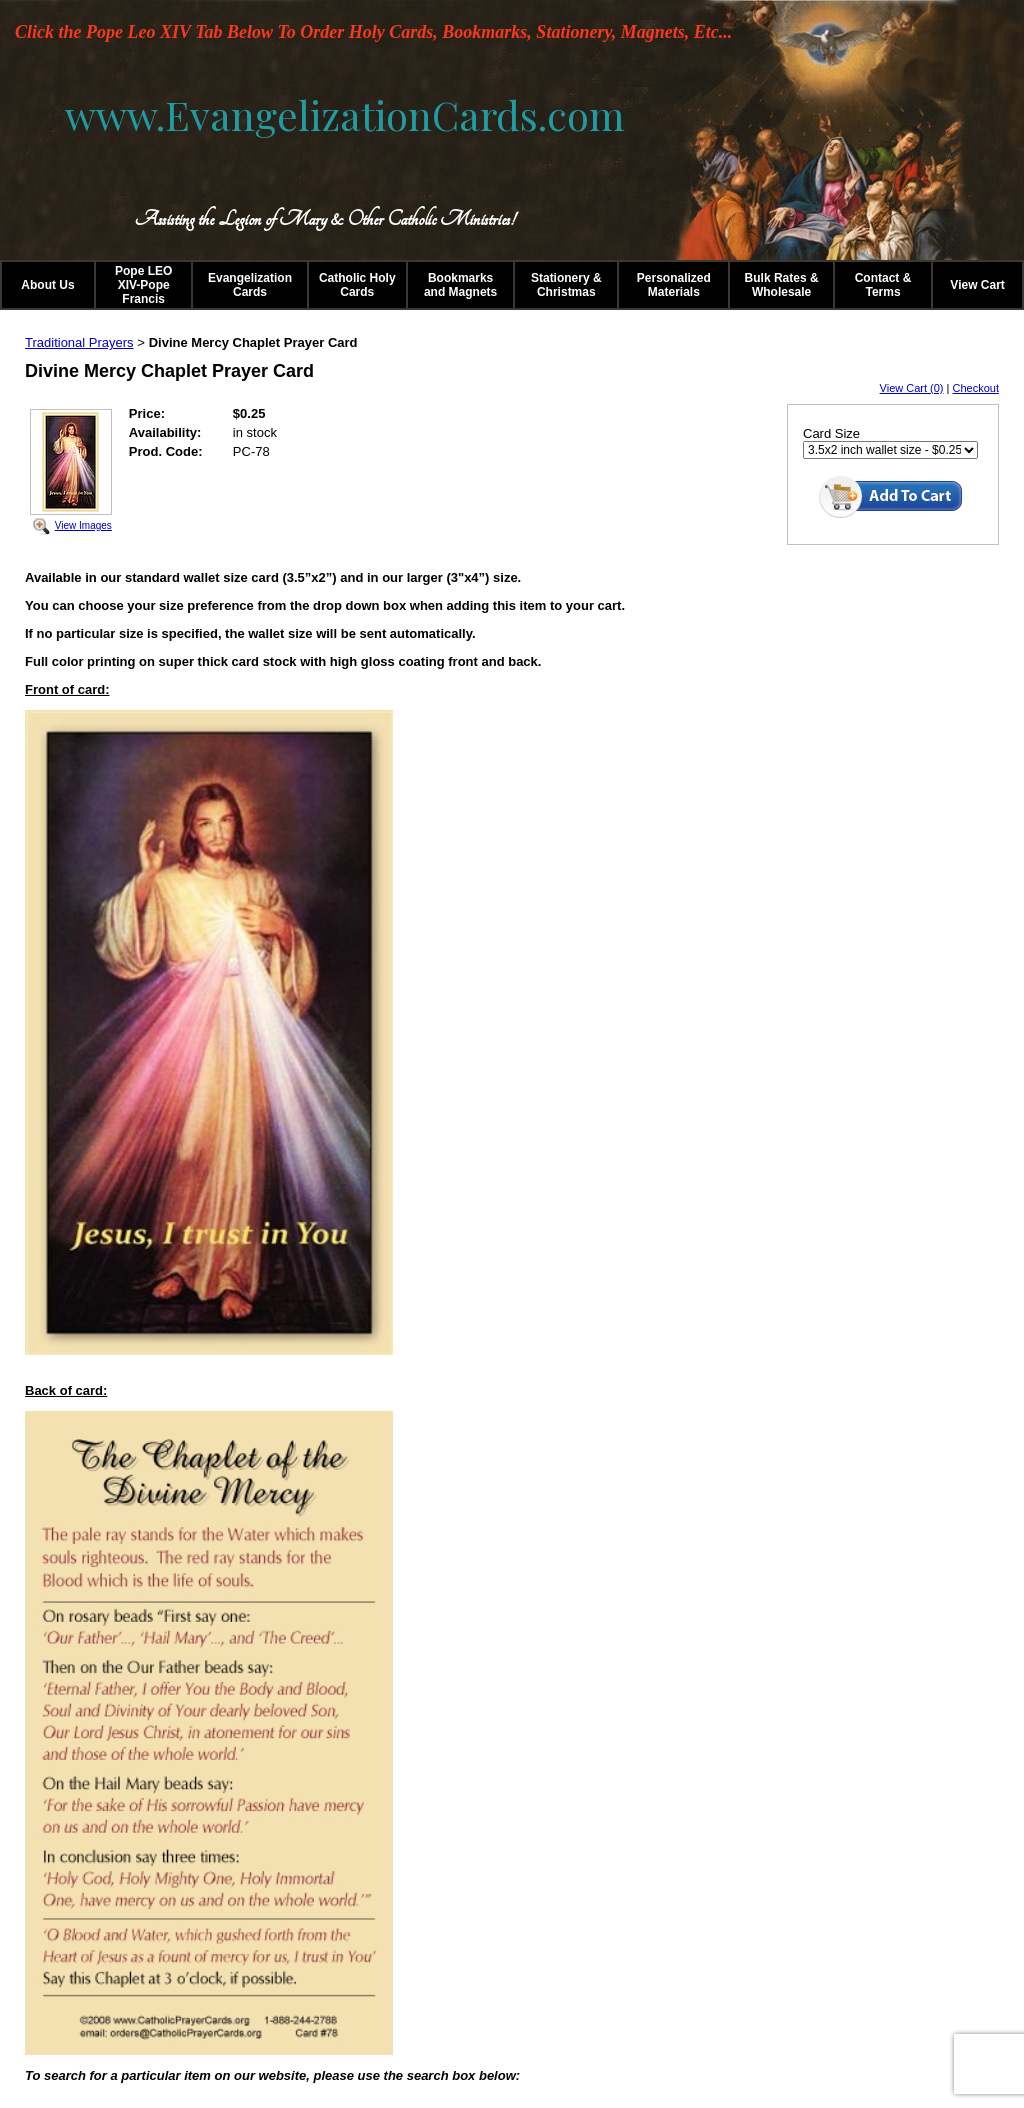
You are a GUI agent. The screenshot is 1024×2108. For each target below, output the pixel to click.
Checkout (976, 388)
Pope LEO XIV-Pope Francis (143, 285)
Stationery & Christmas (566, 285)
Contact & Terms (883, 285)
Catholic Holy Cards (357, 285)
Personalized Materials (674, 285)
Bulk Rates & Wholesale (782, 285)
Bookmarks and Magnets (460, 285)
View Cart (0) (912, 388)
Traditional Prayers (79, 342)
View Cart (977, 285)
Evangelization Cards (250, 285)
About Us (47, 285)
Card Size (831, 433)
